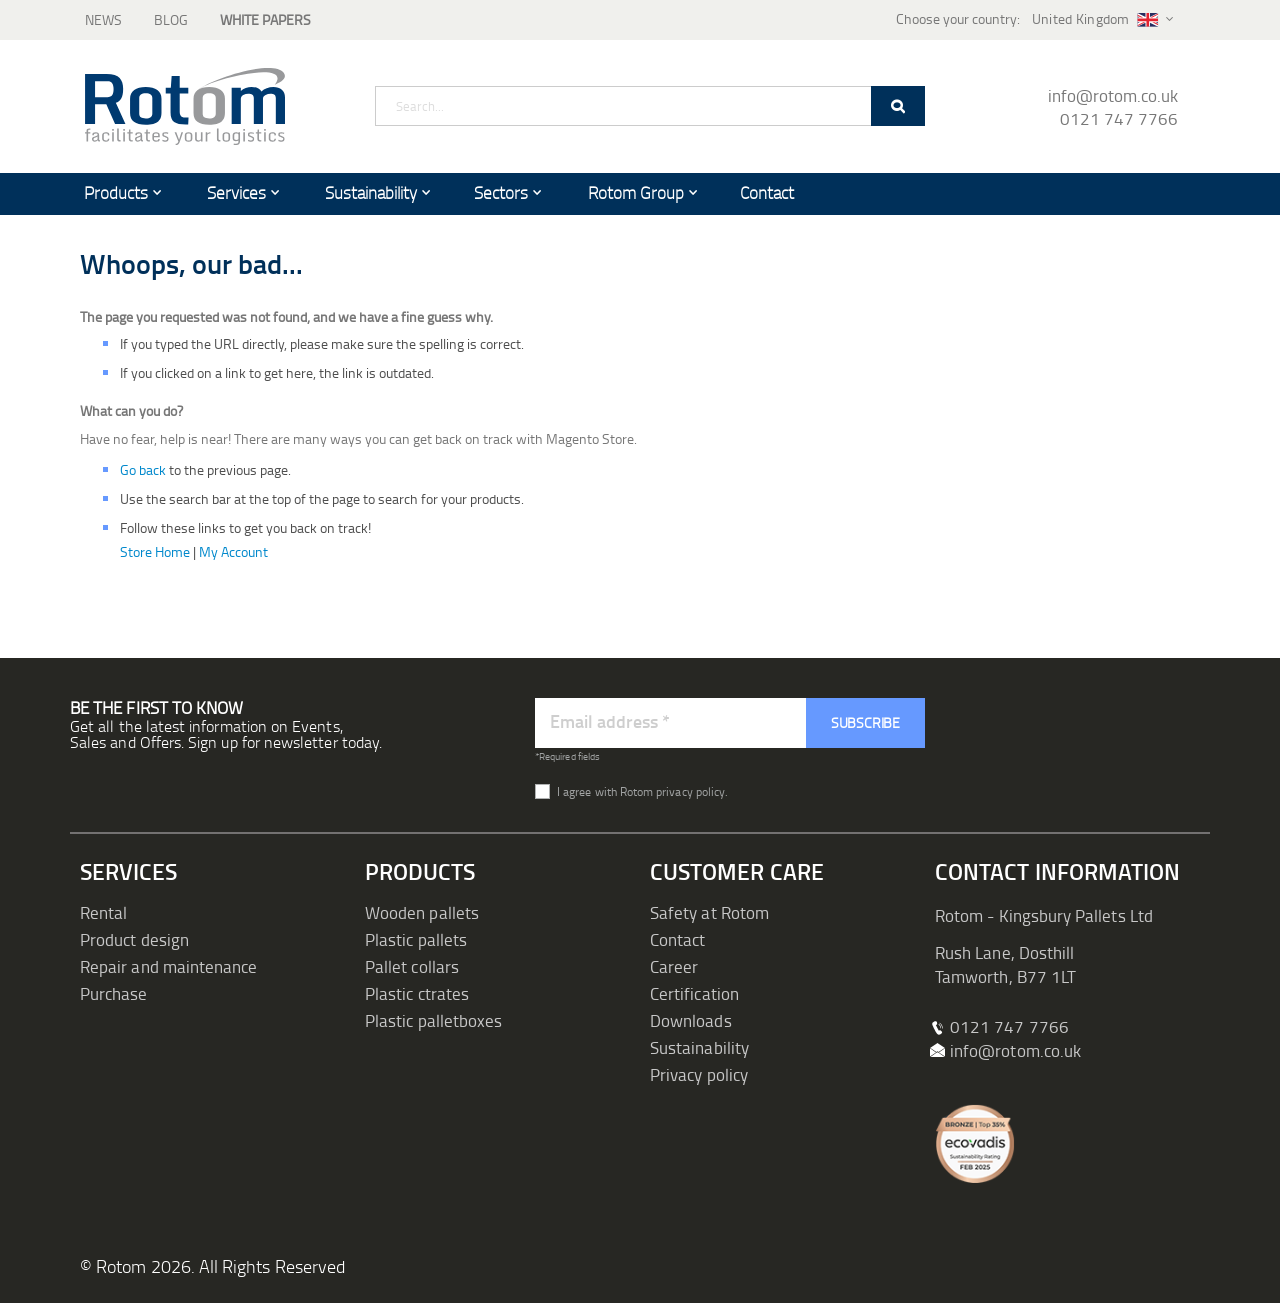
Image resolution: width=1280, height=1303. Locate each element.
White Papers (265, 19)
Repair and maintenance (168, 966)
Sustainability (699, 1047)
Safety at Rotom (709, 912)
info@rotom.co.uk (1113, 95)
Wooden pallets (422, 912)
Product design (134, 939)
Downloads (691, 1020)
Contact (677, 939)
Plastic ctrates (417, 993)
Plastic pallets (416, 939)
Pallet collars (412, 966)
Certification (694, 993)
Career (674, 966)
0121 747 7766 (1119, 118)
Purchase (114, 993)
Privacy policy (699, 1074)
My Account (233, 551)
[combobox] (650, 106)
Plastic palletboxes (433, 1020)
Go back (143, 469)
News (103, 19)
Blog (171, 19)
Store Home (155, 551)
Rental (103, 912)
